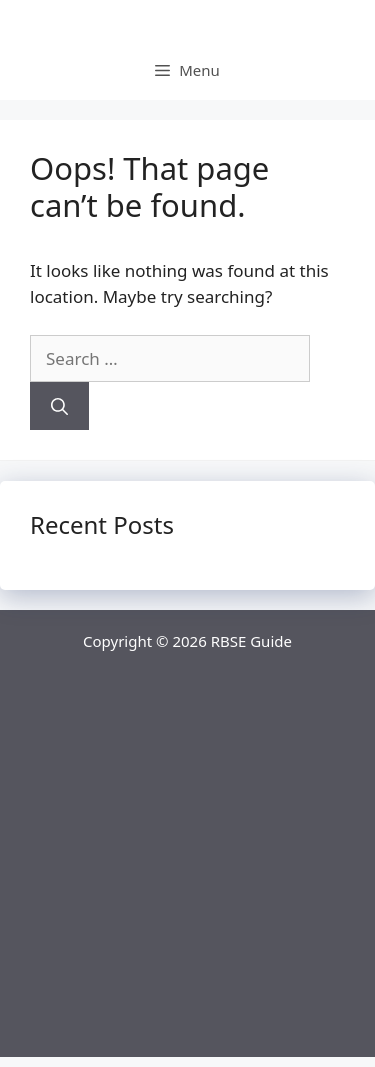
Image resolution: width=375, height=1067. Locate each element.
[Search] (59, 406)
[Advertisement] (187, 869)
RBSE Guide (251, 641)
